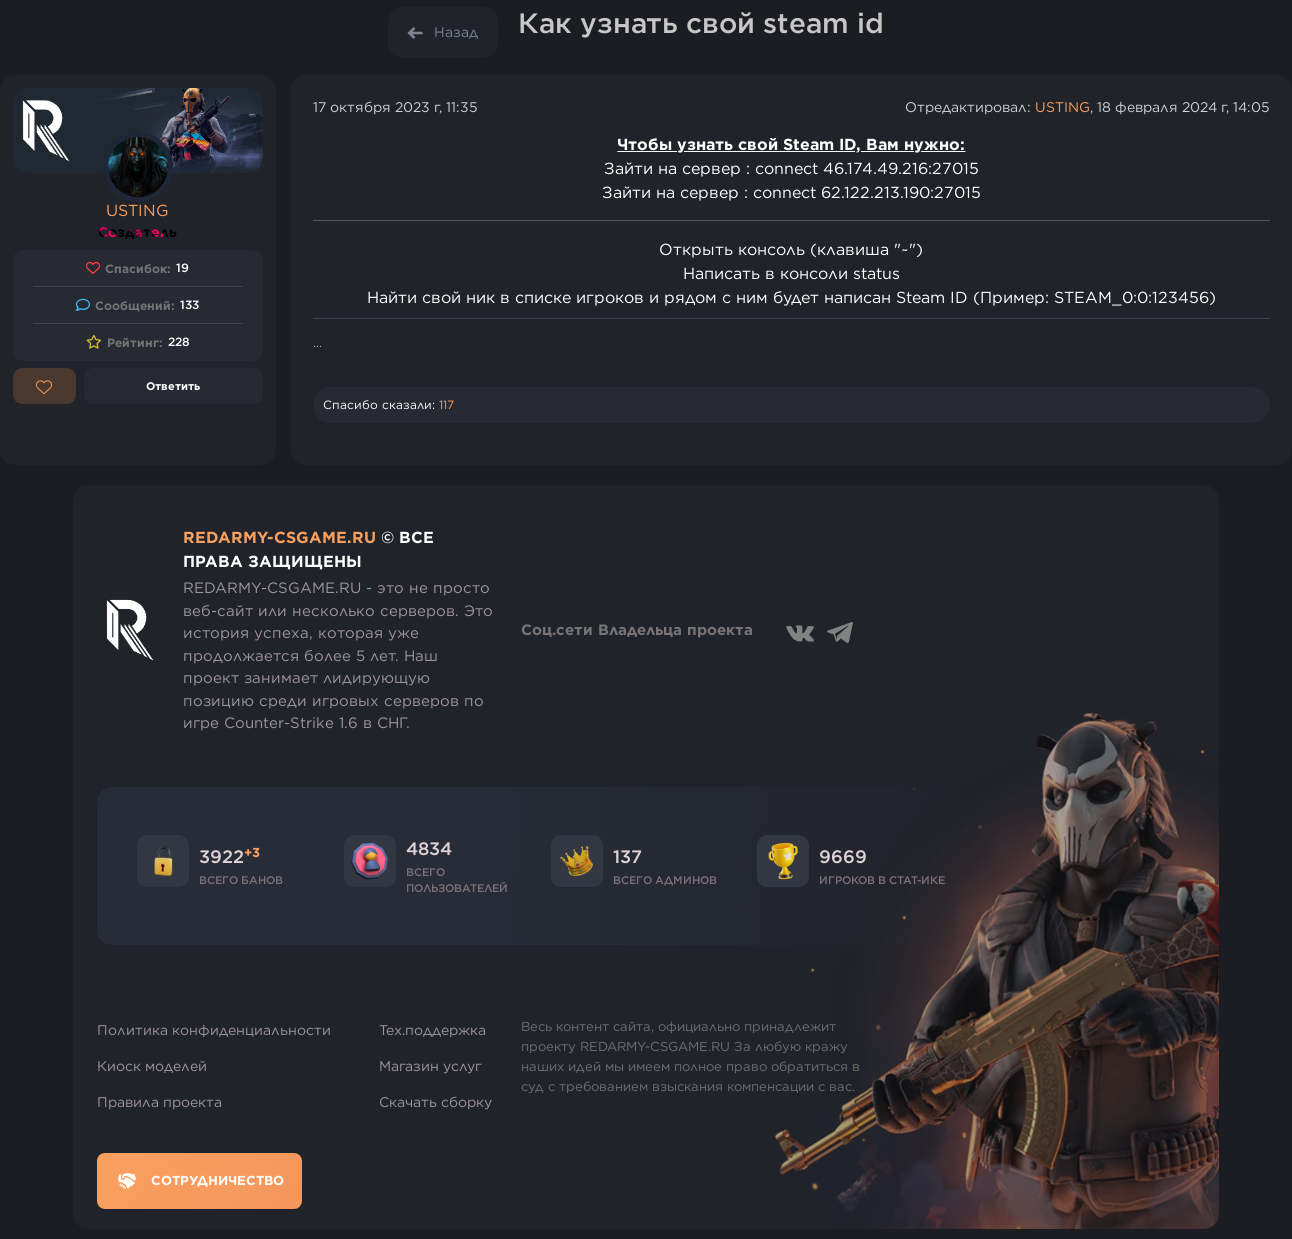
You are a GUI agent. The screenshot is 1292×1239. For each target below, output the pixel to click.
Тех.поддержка (432, 1030)
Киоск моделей (152, 1066)
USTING (137, 210)
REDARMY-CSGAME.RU (279, 537)
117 (446, 404)
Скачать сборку (435, 1102)
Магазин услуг (430, 1066)
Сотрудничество (199, 1181)
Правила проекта (159, 1102)
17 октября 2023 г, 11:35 (395, 107)
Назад (456, 32)
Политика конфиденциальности (214, 1030)
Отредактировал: (970, 107)
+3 (252, 852)
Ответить (173, 385)
